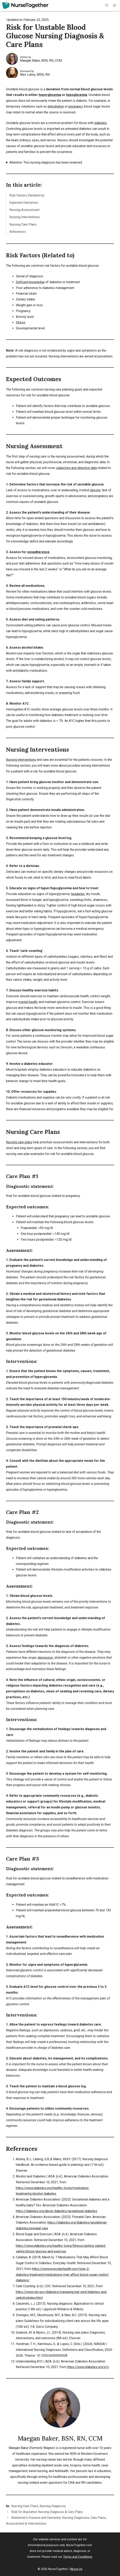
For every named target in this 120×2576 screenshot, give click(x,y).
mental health (27, 1002)
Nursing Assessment (24, 210)
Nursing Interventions (24, 217)
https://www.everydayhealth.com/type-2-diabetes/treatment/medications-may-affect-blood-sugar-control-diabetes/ (62, 2274)
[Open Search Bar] (107, 5)
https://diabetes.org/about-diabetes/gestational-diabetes (56, 2211)
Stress (20, 322)
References (17, 232)
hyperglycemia (50, 95)
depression (45, 1657)
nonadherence (38, 552)
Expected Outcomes (23, 202)
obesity (95, 490)
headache (77, 894)
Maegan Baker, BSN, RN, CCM (41, 60)
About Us (76, 2569)
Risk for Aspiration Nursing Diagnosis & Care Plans (47, 2512)
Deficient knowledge (30, 282)
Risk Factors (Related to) (26, 195)
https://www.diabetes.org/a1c (88, 2367)
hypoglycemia (76, 95)
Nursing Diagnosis (53, 2506)
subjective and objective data (76, 468)
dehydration (55, 106)
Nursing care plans (19, 1142)
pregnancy (75, 106)
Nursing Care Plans (22, 224)
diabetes (100, 123)
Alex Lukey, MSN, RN (35, 74)
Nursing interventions (21, 760)
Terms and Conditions (77, 2557)
